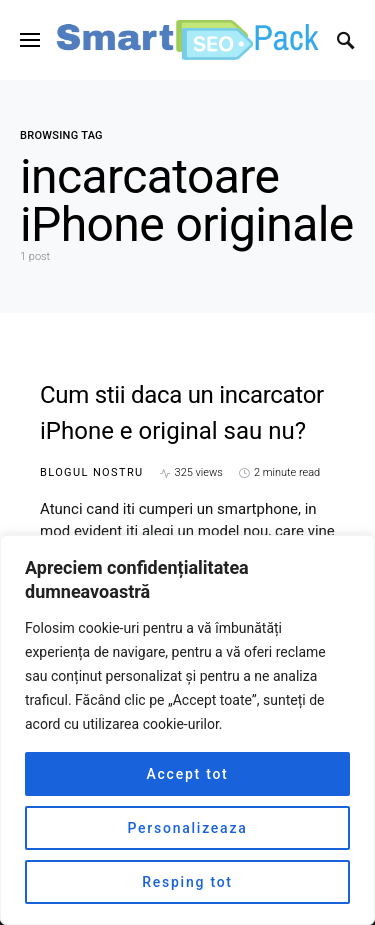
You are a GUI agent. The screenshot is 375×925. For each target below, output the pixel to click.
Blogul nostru (92, 472)
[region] (187, 730)
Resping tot (187, 882)
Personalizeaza (188, 828)
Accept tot (187, 774)
